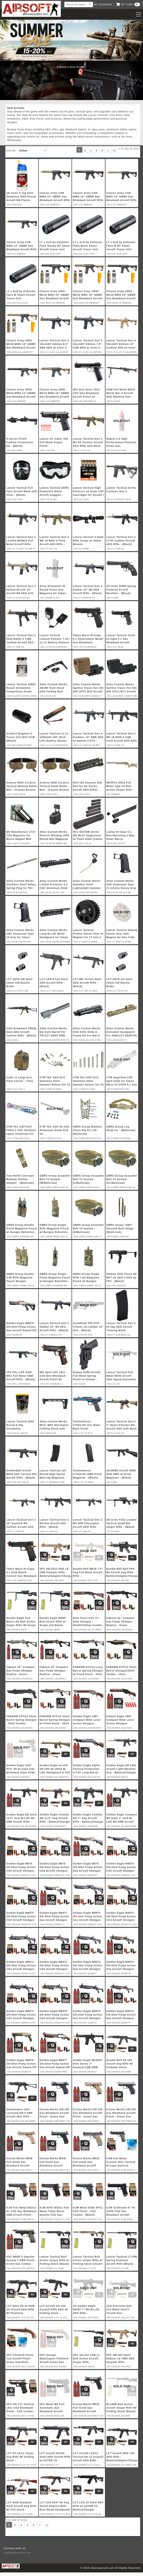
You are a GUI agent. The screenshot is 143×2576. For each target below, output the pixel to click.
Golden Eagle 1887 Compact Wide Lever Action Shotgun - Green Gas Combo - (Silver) (87, 1720)
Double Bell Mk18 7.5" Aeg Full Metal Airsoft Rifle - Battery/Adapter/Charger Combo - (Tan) (88, 1573)
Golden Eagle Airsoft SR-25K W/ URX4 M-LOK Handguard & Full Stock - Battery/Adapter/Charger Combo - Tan (55, 1769)
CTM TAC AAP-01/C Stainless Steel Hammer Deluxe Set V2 (55, 1081)
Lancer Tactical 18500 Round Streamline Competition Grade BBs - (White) (21, 688)
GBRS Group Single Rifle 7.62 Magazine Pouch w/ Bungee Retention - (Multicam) (88, 1278)
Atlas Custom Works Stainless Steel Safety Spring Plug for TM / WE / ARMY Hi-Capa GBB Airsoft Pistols (21, 885)
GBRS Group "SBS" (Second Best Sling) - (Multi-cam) (120, 1228)
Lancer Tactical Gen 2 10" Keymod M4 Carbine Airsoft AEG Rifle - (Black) (21, 1524)
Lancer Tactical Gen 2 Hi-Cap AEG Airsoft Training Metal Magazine (121, 1327)
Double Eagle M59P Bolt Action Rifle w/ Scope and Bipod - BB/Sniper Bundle (53, 1622)
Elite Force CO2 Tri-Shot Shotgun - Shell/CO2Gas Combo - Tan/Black (88, 1622)
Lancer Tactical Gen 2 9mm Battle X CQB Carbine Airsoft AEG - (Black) (21, 639)
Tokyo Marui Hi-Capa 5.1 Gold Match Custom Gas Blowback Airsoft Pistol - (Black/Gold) (21, 1573)
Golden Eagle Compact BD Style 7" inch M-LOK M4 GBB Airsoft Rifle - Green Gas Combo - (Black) (121, 1818)
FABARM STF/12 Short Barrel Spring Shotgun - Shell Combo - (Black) (21, 1720)
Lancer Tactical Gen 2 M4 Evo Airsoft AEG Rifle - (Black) (54, 1523)
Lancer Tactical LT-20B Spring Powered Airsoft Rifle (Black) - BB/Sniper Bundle (121, 2261)
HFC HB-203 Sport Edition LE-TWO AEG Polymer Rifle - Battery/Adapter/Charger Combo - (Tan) (122, 2359)
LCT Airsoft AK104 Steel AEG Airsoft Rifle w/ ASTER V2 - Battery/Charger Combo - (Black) (55, 2457)
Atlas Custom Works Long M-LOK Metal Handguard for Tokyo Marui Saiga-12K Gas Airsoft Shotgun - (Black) (54, 934)
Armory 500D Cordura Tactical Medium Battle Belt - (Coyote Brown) (21, 786)
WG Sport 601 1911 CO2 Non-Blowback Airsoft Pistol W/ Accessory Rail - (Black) (53, 1376)
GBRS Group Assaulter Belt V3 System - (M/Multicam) (55, 1179)
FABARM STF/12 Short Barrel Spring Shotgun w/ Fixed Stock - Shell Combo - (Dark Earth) (55, 1720)
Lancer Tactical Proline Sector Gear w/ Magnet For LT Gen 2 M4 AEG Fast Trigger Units (88, 934)
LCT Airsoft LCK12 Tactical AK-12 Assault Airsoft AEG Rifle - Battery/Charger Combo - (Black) (88, 2457)
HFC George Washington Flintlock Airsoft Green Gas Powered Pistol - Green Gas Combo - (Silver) (54, 2359)
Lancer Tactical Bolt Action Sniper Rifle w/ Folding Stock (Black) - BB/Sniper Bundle (54, 2261)
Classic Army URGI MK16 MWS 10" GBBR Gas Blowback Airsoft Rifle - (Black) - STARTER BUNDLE (54, 295)
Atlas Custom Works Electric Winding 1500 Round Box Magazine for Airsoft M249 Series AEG (54, 836)
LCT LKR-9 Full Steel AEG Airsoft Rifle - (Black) (54, 983)
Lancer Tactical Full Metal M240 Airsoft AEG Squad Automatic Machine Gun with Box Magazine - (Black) (121, 1376)
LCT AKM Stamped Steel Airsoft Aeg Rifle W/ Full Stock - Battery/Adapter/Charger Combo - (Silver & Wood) (22, 2506)
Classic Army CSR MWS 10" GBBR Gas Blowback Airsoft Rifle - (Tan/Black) (55, 197)
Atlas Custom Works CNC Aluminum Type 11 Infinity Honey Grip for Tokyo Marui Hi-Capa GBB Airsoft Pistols (121, 885)
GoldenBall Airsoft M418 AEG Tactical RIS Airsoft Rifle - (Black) (21, 1474)
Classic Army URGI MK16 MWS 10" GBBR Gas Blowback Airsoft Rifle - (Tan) (54, 393)
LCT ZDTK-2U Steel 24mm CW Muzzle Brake (119, 983)
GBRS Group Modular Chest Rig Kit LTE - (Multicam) (87, 1130)
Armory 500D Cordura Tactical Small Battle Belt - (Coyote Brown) (54, 786)
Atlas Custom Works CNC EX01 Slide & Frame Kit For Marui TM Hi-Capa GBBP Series (87, 1032)
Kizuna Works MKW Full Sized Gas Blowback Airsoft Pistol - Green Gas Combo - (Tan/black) (86, 2162)
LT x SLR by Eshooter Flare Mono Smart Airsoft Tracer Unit (87, 246)
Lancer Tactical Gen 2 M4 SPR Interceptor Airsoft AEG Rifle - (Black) (87, 1524)
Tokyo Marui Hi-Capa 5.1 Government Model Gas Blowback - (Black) (88, 639)
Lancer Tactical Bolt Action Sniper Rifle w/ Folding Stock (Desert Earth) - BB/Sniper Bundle (88, 2261)
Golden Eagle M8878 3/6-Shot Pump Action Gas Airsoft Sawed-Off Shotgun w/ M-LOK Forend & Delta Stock (21, 1327)
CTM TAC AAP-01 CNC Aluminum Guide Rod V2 (55, 1130)
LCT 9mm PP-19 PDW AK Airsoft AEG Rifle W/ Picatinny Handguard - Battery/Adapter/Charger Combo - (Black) (22, 2310)
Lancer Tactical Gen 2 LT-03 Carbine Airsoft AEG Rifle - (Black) (121, 541)
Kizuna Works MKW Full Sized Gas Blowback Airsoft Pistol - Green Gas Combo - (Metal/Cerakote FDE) (20, 2162)
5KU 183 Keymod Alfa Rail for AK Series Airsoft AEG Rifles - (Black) (87, 786)
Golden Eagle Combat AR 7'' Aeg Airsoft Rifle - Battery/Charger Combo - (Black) (88, 1818)
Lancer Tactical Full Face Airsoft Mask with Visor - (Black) (21, 491)
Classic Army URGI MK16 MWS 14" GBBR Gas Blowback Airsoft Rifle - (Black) (21, 393)
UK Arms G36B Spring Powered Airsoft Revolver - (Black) (121, 590)
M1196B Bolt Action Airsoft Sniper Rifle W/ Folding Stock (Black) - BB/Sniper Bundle (121, 2408)
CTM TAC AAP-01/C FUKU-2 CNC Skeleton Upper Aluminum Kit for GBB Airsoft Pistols (21, 1130)
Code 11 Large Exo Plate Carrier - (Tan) (19, 1079)
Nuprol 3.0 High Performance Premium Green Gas (121, 442)
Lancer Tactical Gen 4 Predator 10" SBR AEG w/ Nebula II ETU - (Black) (88, 737)
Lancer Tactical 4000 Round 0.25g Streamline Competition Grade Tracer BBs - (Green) (20, 1425)
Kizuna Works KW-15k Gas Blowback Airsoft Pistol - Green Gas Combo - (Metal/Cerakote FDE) (88, 2113)
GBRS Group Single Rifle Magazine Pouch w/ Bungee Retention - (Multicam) (55, 1229)
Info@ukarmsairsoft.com (17, 2552)
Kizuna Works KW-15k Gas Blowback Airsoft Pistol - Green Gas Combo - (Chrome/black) (54, 2113)
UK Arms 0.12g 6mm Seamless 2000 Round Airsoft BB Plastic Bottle (21, 197)
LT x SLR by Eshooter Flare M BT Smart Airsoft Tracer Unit (121, 246)
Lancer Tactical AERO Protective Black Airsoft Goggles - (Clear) (54, 492)
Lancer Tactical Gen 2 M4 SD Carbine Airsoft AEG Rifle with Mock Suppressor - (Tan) (88, 443)
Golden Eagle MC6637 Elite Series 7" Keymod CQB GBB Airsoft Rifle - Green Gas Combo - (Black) (87, 2064)
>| (114, 150)
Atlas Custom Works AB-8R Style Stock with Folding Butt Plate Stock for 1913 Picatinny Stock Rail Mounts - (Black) (53, 688)
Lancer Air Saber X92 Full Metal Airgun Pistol (54, 442)
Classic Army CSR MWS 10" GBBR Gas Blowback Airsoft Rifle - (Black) (88, 197)
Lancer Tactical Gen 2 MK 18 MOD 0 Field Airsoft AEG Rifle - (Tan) (54, 541)
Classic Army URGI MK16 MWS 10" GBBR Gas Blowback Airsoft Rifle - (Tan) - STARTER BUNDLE (87, 295)
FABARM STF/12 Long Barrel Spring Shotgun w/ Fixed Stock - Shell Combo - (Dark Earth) (88, 1671)
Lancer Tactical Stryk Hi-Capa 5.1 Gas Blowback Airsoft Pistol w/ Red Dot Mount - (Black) (120, 639)
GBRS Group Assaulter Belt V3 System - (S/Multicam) (88, 1228)
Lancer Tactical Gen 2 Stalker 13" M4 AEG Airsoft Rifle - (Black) (54, 1327)
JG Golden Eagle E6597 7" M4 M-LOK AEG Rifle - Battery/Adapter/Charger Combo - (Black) (88, 2310)
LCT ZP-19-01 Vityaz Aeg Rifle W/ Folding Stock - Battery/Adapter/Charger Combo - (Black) (22, 2457)
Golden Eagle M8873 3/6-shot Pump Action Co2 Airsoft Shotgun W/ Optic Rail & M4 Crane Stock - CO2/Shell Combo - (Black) (87, 1917)
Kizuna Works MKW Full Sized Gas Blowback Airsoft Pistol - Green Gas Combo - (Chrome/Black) (86, 2408)
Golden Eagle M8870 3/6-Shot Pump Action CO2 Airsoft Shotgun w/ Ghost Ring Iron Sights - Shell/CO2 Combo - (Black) (121, 1867)
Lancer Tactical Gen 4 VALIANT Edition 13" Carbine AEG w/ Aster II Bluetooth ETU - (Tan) (121, 344)
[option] (71, 40)
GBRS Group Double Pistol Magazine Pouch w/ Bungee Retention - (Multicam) (21, 1229)
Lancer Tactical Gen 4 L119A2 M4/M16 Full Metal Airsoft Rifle (21, 541)
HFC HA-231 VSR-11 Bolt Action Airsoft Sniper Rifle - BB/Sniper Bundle (86, 2359)
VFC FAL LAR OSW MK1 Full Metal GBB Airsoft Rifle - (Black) (20, 1376)
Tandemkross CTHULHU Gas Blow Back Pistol (86, 1425)
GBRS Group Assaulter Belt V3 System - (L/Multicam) (88, 1179)
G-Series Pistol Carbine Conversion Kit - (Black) (19, 442)
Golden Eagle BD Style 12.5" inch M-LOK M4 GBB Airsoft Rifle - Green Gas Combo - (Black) (21, 1818)
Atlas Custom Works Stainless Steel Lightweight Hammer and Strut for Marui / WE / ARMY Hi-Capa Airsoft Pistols (87, 885)
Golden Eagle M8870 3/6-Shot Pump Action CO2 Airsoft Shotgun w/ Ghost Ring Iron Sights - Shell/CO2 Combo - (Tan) (21, 1917)
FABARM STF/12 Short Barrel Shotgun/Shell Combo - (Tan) (121, 1671)
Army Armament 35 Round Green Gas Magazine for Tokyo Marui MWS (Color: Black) (53, 590)
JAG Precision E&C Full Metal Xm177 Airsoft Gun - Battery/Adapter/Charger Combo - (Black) (122, 2310)
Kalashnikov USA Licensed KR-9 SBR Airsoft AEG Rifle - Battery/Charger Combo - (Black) (19, 2113)
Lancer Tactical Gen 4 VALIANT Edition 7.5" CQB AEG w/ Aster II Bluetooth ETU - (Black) (87, 344)
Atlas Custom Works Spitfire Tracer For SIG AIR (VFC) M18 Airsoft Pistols (88, 688)
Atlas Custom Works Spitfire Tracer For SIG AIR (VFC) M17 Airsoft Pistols (121, 688)
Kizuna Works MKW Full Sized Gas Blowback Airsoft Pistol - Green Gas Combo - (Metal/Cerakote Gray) (54, 2162)
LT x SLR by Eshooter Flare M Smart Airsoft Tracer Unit (21, 295)
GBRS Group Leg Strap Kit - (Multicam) (120, 1128)
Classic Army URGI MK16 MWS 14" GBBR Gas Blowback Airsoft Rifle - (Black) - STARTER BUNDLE (121, 295)
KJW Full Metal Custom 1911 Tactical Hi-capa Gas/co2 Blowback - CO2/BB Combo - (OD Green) (120, 2162)
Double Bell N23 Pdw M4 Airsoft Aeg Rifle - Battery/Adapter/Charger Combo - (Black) (122, 1573)
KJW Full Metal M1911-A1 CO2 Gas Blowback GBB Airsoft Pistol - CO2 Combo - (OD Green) (21, 2211)
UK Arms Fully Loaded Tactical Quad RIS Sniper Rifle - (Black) (121, 1523)
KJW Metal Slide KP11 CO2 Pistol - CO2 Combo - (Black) (88, 2211)
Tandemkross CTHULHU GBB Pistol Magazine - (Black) (87, 1474)
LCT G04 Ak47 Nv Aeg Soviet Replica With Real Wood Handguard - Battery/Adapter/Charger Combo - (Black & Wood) (55, 2506)
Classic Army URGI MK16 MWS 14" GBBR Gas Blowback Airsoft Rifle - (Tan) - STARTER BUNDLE (21, 344)
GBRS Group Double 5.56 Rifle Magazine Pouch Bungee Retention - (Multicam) (21, 1278)
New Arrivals (78, 67)
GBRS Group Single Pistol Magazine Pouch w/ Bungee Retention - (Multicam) (55, 1278)
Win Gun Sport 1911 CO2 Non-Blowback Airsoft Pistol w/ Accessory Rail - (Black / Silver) (86, 393)
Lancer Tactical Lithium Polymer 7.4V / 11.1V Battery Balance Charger (55, 639)
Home (63, 67)
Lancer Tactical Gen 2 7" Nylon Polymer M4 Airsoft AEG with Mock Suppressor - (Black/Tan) (121, 1425)
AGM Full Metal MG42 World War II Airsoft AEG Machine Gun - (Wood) (120, 393)
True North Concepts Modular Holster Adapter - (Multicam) (20, 1179)
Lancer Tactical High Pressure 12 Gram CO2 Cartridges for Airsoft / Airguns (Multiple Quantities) (88, 492)
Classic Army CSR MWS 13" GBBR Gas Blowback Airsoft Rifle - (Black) (21, 246)
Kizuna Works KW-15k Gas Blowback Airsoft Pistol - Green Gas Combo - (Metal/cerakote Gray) (121, 2113)
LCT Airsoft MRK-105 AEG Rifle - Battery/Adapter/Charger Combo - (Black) (122, 2457)
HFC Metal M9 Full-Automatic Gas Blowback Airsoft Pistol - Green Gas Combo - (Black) (52, 2408)
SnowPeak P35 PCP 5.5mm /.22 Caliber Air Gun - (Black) (88, 1327)
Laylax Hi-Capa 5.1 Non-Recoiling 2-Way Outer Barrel (120, 835)
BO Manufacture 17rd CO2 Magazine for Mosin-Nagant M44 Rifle (20, 836)
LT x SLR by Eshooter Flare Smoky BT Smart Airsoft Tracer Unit (55, 246)
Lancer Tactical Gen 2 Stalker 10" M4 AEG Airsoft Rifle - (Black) (87, 590)
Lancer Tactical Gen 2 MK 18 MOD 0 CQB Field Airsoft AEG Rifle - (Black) (121, 737)
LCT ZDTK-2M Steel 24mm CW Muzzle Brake (19, 983)
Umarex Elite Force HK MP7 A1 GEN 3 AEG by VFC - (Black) (121, 1278)
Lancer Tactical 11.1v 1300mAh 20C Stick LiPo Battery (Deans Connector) (54, 737)
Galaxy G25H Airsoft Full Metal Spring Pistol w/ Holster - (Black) (86, 1376)
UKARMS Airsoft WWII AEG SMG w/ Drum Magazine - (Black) (121, 1474)
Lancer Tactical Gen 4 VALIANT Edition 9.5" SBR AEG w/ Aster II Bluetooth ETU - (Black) (54, 344)
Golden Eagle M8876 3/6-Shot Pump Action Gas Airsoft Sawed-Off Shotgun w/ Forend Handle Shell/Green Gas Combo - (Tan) (21, 2064)
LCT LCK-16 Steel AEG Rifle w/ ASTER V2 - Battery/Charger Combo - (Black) (88, 2506)
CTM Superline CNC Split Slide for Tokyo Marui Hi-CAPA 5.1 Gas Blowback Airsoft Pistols (121, 1081)
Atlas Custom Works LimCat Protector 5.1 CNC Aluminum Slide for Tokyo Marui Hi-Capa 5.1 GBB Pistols (54, 885)
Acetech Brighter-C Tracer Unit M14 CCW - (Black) (21, 737)
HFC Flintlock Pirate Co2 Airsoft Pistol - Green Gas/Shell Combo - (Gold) (20, 2359)
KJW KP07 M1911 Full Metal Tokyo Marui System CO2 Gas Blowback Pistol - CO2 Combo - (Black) (55, 2211)
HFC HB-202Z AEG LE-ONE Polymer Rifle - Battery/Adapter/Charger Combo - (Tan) (55, 1573)
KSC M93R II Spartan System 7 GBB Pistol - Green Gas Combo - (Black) (21, 2261)
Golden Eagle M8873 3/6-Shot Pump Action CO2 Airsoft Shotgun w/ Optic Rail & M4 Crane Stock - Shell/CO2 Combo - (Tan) (121, 1917)
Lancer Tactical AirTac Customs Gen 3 (121, 489)
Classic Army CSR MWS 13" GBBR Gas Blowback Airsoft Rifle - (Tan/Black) (121, 197)
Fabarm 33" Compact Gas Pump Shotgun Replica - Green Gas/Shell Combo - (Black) (120, 1622)
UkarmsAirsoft (31, 9)
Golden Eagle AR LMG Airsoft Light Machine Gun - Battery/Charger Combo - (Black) (121, 1769)
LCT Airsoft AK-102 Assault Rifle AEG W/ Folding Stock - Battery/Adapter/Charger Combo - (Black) (55, 2310)
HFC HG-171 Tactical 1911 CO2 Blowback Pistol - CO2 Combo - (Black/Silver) (20, 2408)
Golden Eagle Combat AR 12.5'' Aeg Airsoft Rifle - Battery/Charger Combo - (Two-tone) (55, 1818)
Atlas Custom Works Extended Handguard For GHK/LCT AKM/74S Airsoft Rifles (121, 1032)
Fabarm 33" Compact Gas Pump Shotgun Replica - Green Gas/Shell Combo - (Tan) (54, 1671)
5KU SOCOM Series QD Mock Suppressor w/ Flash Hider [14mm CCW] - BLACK (87, 836)
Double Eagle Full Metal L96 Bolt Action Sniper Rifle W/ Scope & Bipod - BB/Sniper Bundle (21, 1622)
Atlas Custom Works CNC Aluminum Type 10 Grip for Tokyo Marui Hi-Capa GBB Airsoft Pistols (20, 934)
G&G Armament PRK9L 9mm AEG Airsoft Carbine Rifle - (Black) (21, 1032)
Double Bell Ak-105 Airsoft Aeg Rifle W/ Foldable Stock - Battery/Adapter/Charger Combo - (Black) (122, 2064)
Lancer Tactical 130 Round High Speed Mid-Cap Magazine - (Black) (53, 1474)
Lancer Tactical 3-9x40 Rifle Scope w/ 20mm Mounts (88, 541)
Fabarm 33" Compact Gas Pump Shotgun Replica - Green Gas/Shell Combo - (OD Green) (20, 1671)
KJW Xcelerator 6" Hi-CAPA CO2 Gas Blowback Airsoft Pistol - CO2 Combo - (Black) (121, 2211)
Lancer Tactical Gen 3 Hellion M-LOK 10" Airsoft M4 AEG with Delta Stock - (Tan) (21, 590)
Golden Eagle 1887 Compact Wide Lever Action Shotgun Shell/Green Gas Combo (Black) (120, 1720)
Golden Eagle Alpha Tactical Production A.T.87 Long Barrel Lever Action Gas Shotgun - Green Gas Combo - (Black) (87, 1769)
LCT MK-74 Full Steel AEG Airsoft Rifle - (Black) (87, 983)
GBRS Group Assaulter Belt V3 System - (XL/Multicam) (121, 1179)
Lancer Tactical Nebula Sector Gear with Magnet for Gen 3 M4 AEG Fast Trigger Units (121, 934)
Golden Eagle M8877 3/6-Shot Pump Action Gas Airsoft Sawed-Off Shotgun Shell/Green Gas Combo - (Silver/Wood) (55, 2064)
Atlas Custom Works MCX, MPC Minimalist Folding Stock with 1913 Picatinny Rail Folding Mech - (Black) (55, 1425)
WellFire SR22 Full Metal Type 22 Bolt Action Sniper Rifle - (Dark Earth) (120, 786)
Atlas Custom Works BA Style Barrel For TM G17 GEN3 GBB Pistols (53, 1032)
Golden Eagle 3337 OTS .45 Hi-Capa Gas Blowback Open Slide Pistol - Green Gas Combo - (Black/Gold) (20, 1769)
